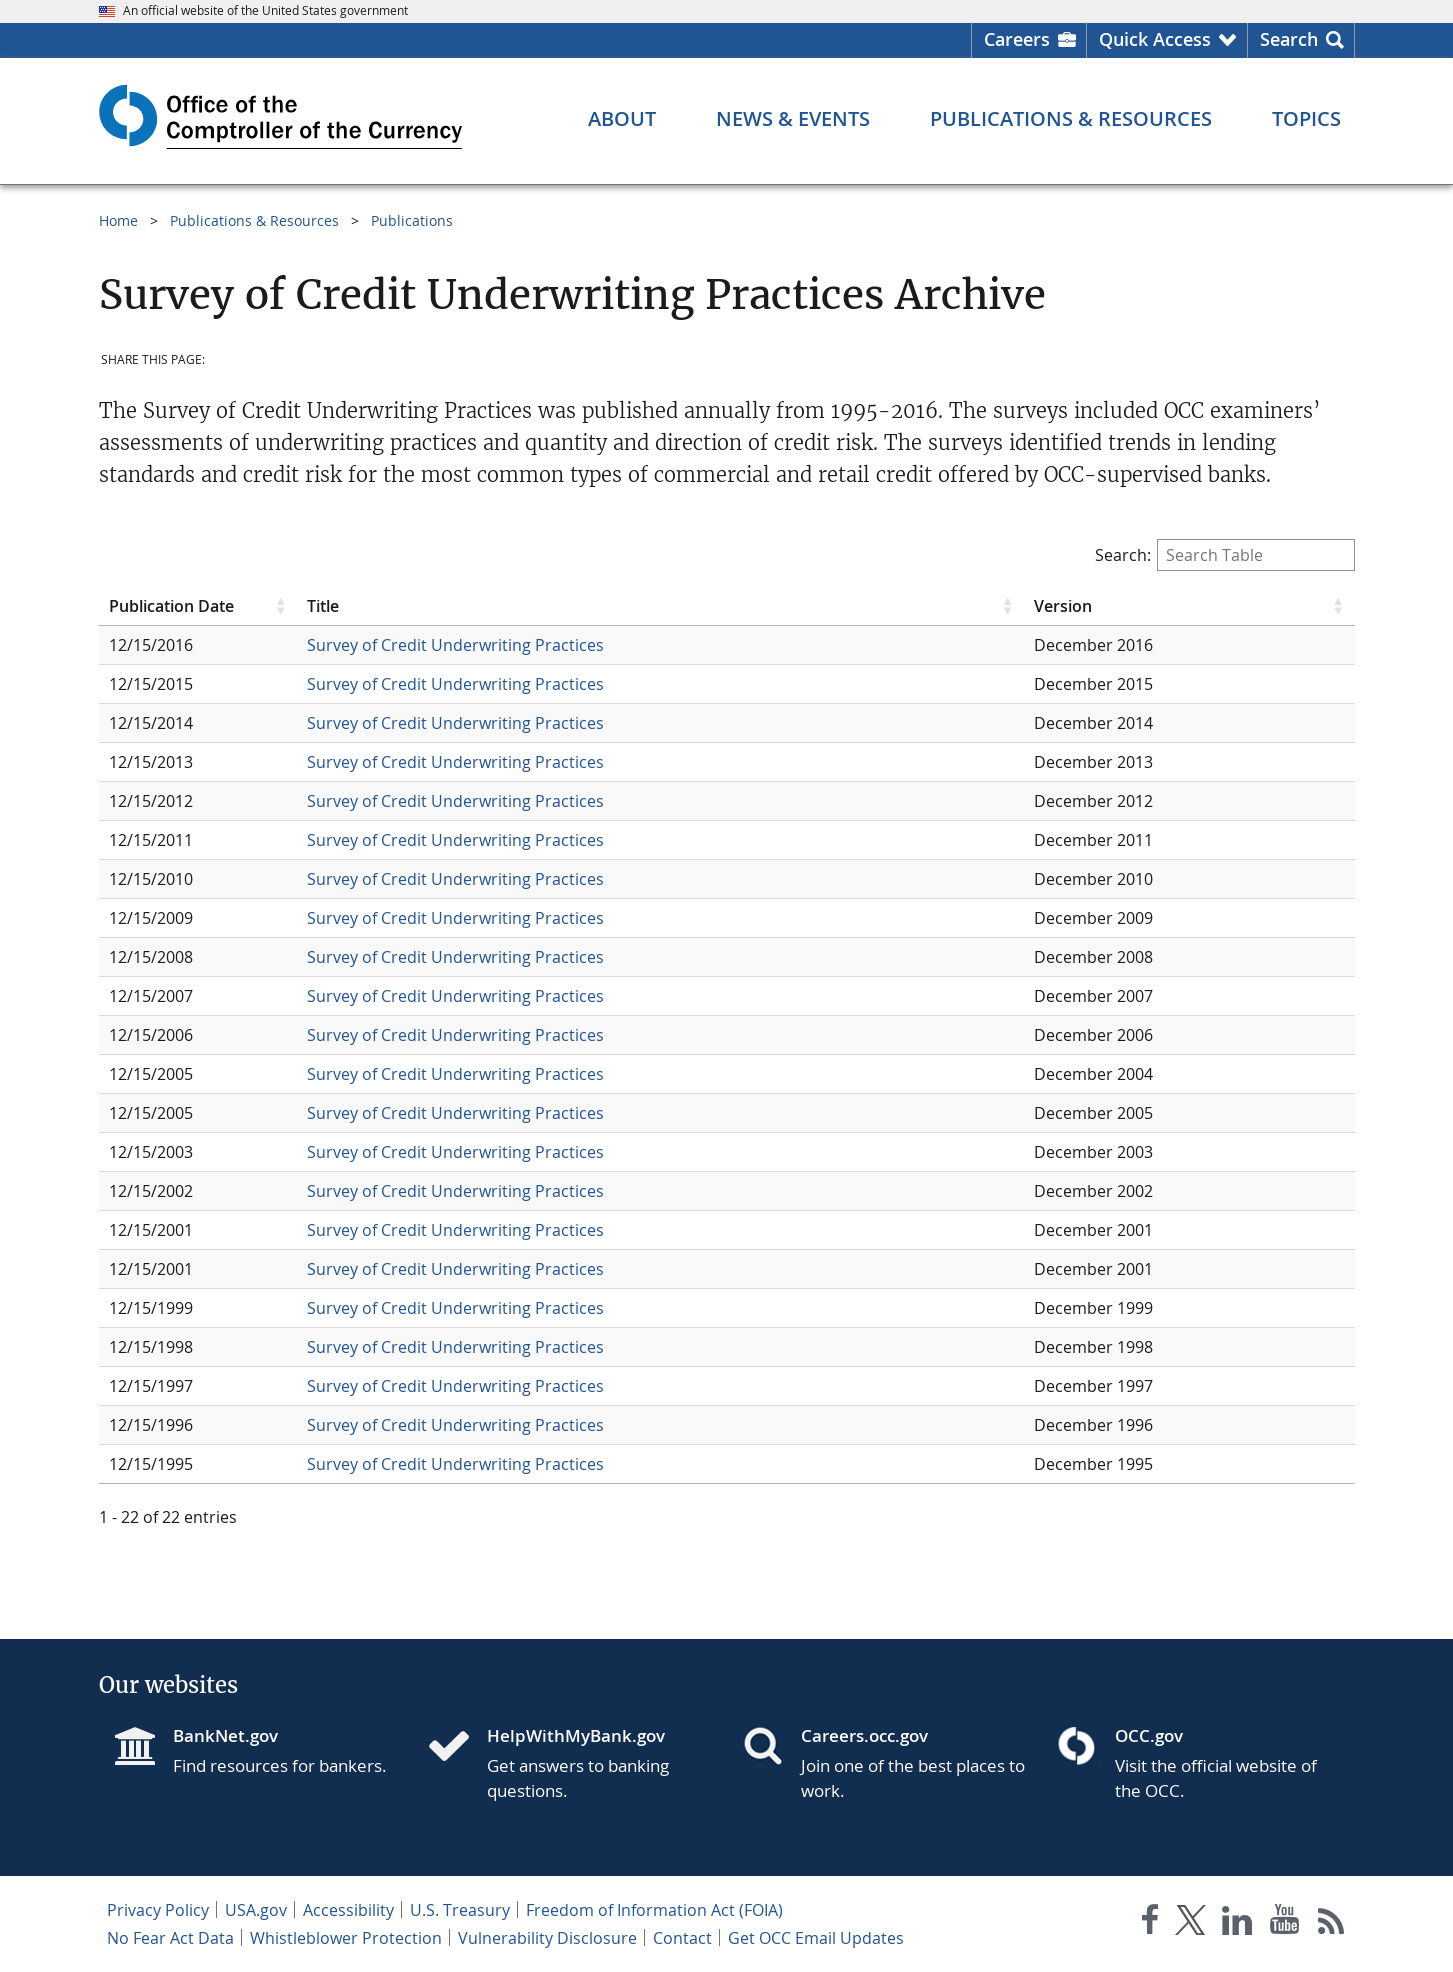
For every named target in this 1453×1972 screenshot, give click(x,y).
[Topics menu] (1306, 119)
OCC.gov (1149, 1735)
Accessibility (348, 1910)
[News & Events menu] (793, 119)
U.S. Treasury (460, 1910)
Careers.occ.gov (864, 1735)
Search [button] (1289, 39)
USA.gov (256, 1910)
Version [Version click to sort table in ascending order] (1063, 606)
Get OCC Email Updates (816, 1938)
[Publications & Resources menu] (1071, 119)
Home (118, 220)
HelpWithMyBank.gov (576, 1735)
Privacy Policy (158, 1910)
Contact (682, 1938)
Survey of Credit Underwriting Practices (455, 645)
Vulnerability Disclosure (547, 1938)
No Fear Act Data (170, 1938)
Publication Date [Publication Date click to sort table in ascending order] (171, 606)
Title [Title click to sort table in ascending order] (323, 606)
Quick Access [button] (1155, 39)
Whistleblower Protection (346, 1938)
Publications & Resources (254, 220)
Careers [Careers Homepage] (1017, 39)
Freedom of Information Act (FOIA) (654, 1910)
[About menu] (622, 119)
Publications (412, 220)
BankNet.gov (225, 1735)
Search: (1225, 555)
